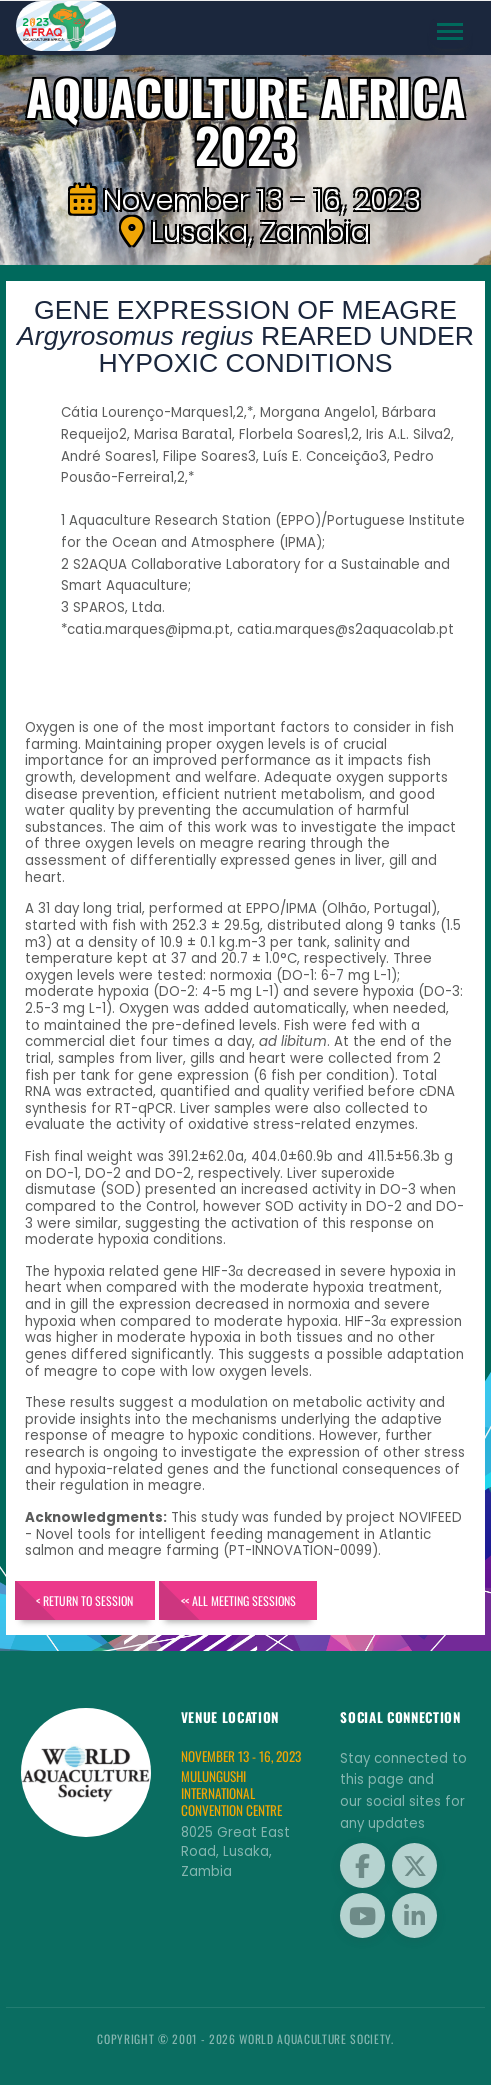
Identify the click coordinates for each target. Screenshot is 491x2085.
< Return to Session (84, 1600)
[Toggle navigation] (450, 32)
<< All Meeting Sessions (238, 1600)
